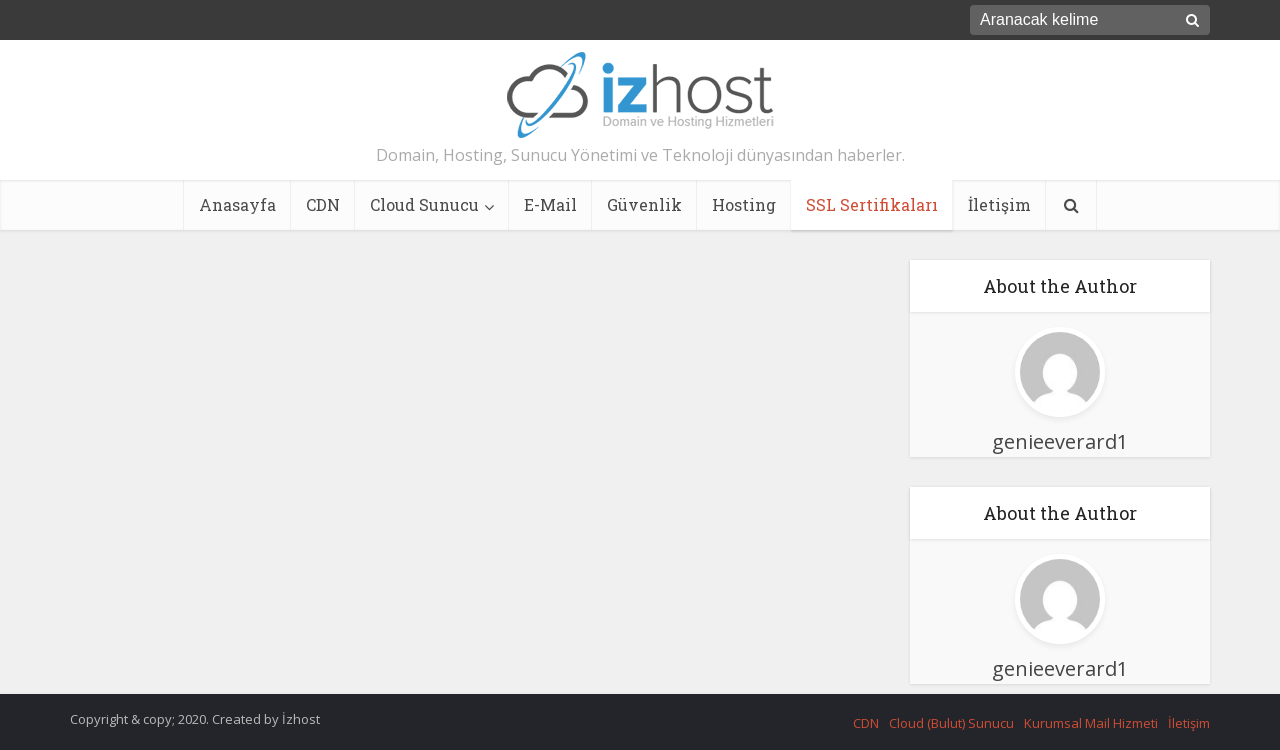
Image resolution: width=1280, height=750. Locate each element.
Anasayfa (237, 204)
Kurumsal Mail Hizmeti (1091, 723)
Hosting (744, 204)
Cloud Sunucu (424, 204)
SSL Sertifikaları (872, 204)
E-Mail (550, 204)
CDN (323, 204)
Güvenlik (644, 204)
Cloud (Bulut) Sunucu (951, 723)
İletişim (999, 204)
